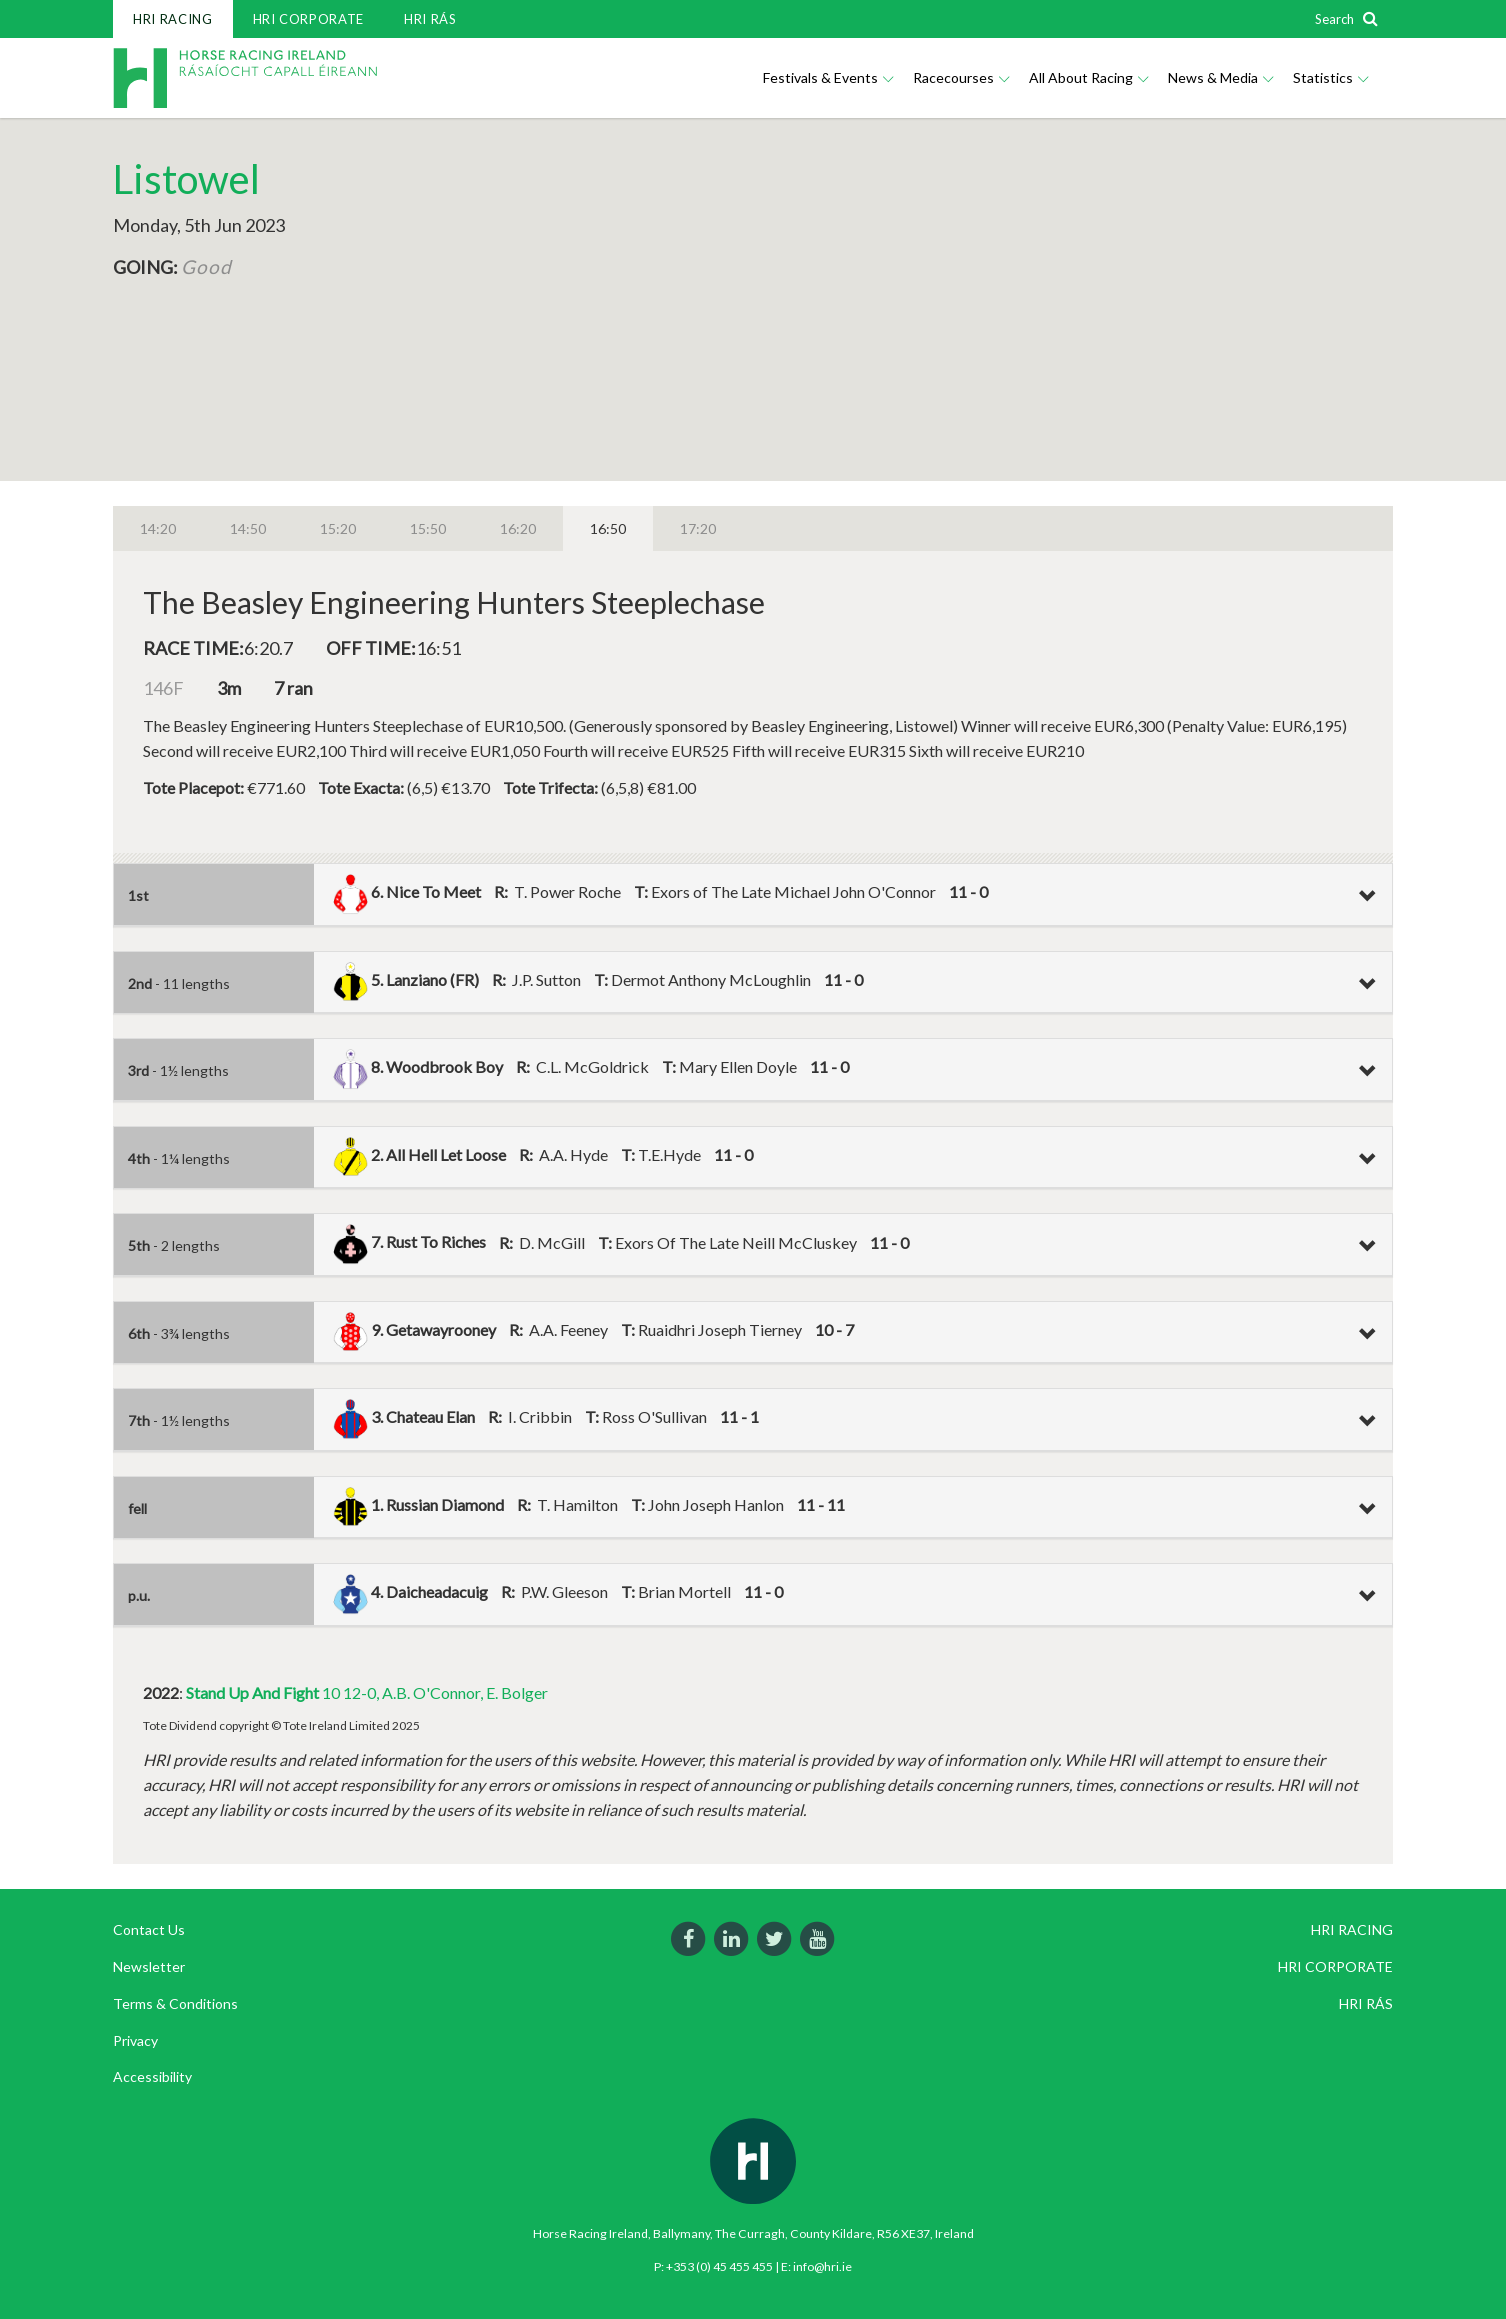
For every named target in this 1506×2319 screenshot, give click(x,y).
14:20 (158, 528)
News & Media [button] (1220, 77)
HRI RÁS (430, 19)
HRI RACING (173, 19)
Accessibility (152, 2076)
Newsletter (149, 1966)
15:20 (338, 528)
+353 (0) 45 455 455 (719, 2266)
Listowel (186, 179)
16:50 (608, 528)
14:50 (248, 528)
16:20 (518, 528)
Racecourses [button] (961, 77)
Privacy (135, 2040)
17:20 (698, 528)
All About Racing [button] (1088, 77)
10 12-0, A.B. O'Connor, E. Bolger (367, 1692)
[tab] (753, 895)
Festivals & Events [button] (828, 77)
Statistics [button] (1330, 77)
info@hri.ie (822, 2266)
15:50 (428, 528)
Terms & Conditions (175, 2003)
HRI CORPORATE (308, 19)
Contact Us (149, 1929)
